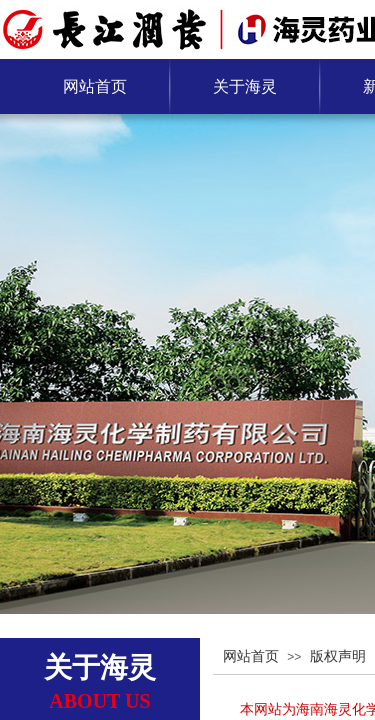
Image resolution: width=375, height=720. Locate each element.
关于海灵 (245, 86)
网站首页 (95, 86)
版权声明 (338, 656)
